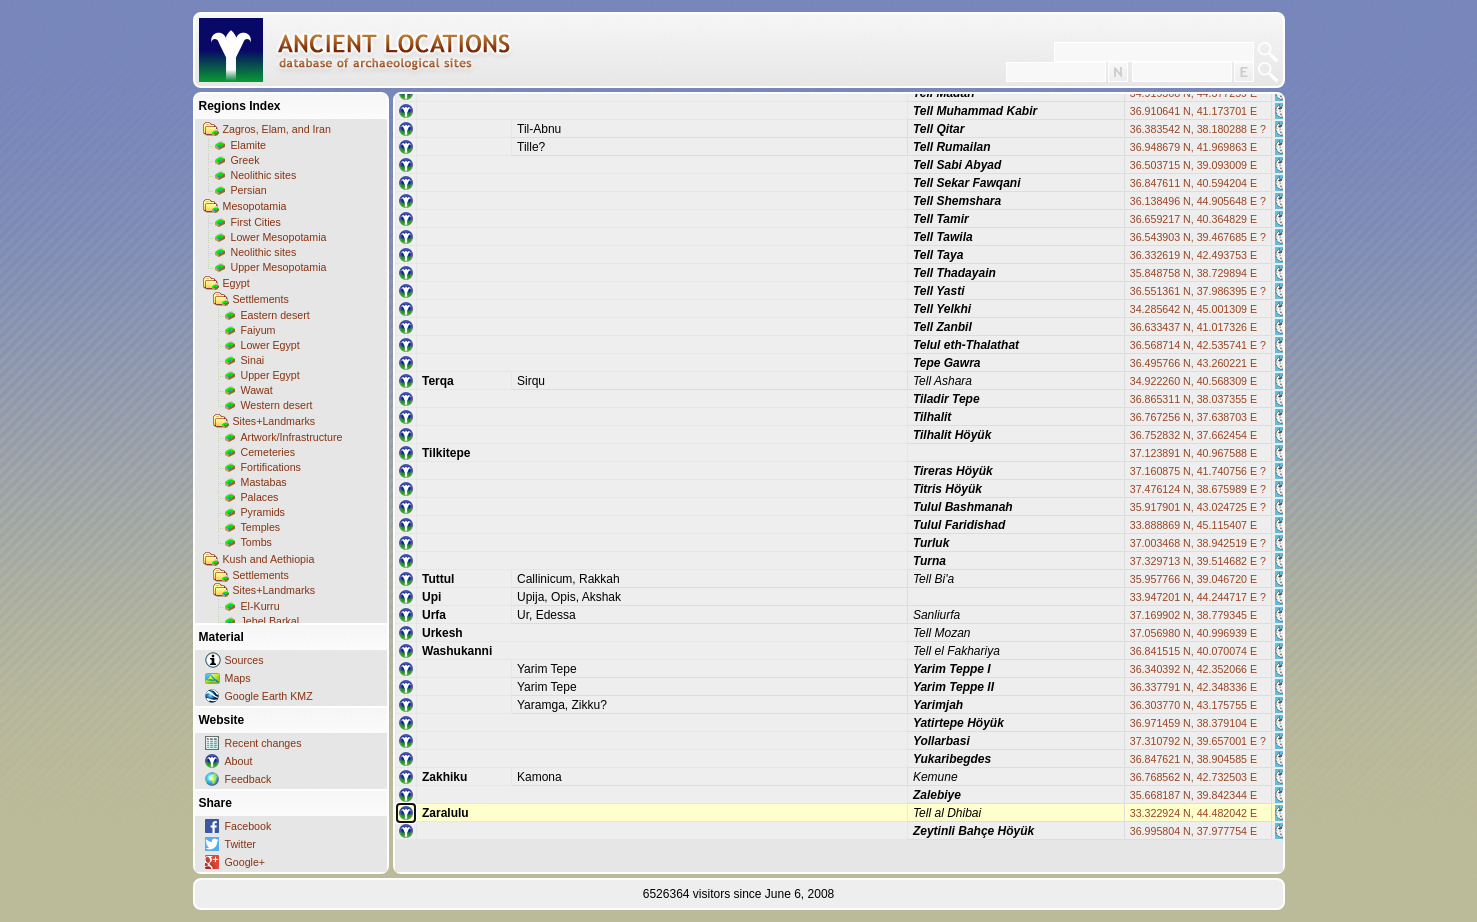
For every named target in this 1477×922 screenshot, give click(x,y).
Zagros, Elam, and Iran (277, 129)
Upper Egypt (270, 375)
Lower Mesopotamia (279, 237)
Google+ (245, 862)
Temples (261, 527)
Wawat (257, 390)
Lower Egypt (270, 345)
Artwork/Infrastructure (292, 437)
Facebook (248, 826)
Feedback (248, 779)
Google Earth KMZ (269, 696)
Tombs (256, 542)
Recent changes (263, 743)
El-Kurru (260, 606)
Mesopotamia (255, 206)
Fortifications (271, 467)
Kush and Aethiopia (269, 559)
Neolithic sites (264, 175)
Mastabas (264, 482)
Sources (244, 660)
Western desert (277, 405)
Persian (249, 190)
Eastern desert (275, 315)
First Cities (256, 222)
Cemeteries (268, 452)
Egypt (236, 283)
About (239, 761)
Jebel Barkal (270, 621)
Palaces (260, 497)
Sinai (253, 360)
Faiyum (258, 330)
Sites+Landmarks (274, 421)
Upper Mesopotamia (279, 267)
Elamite (249, 145)
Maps (238, 678)
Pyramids (263, 512)
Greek (245, 160)
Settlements (261, 299)
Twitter (240, 844)
